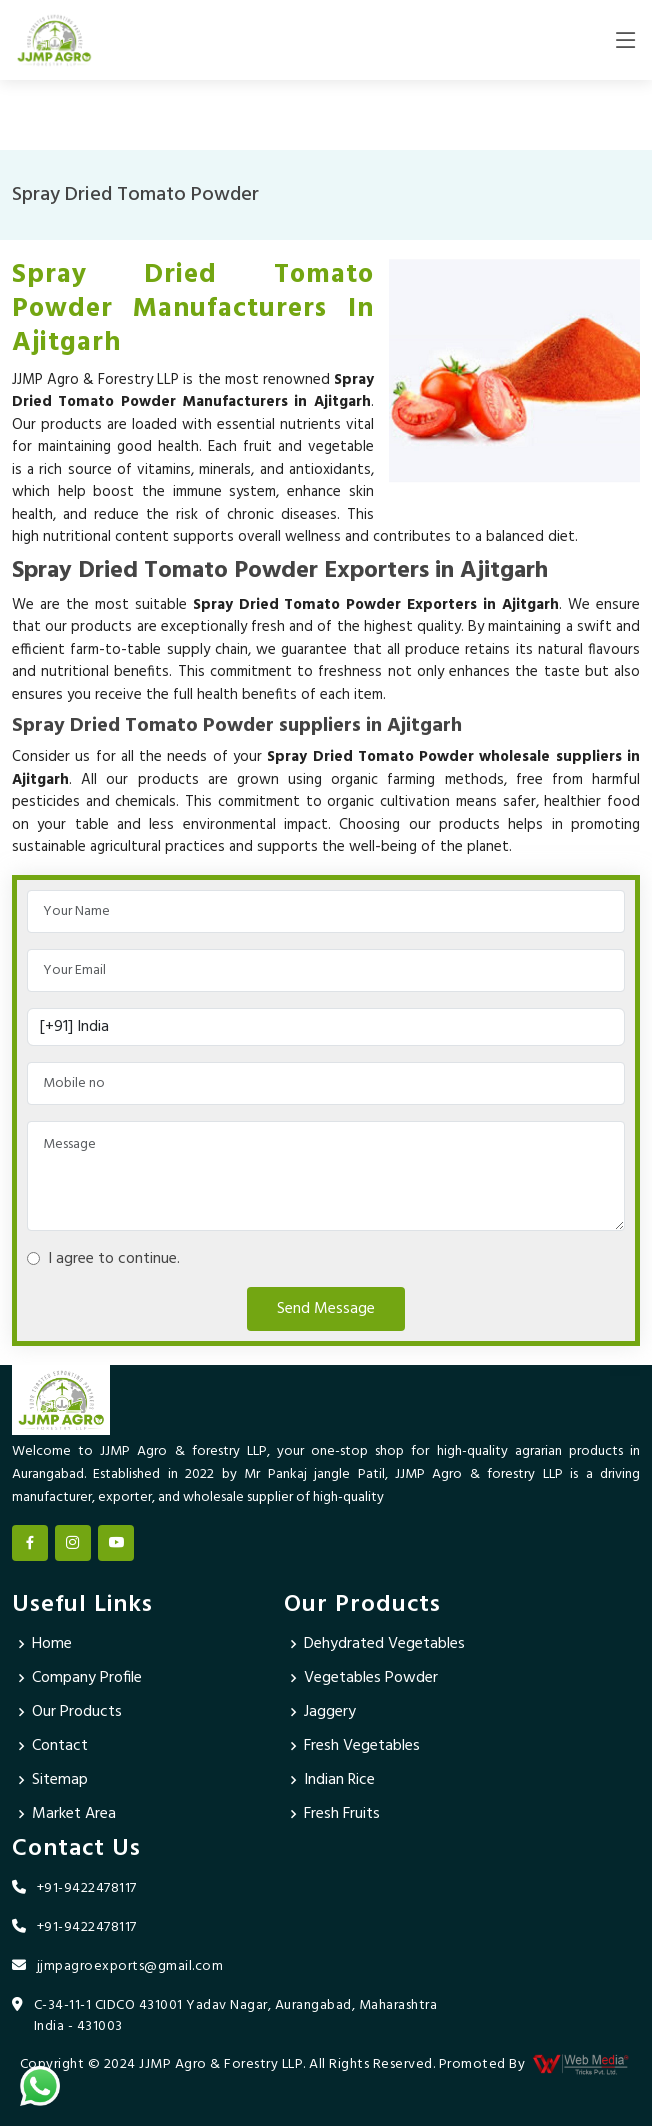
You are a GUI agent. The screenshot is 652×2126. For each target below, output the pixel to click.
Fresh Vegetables (362, 1746)
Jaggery (330, 1712)
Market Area (74, 1814)
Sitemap (60, 1780)
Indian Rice (339, 1780)
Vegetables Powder (371, 1678)
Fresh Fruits (342, 1814)
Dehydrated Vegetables (384, 1644)
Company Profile (87, 1678)
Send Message (326, 1309)
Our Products (77, 1712)
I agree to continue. (110, 1259)
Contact (60, 1746)
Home (52, 1644)
